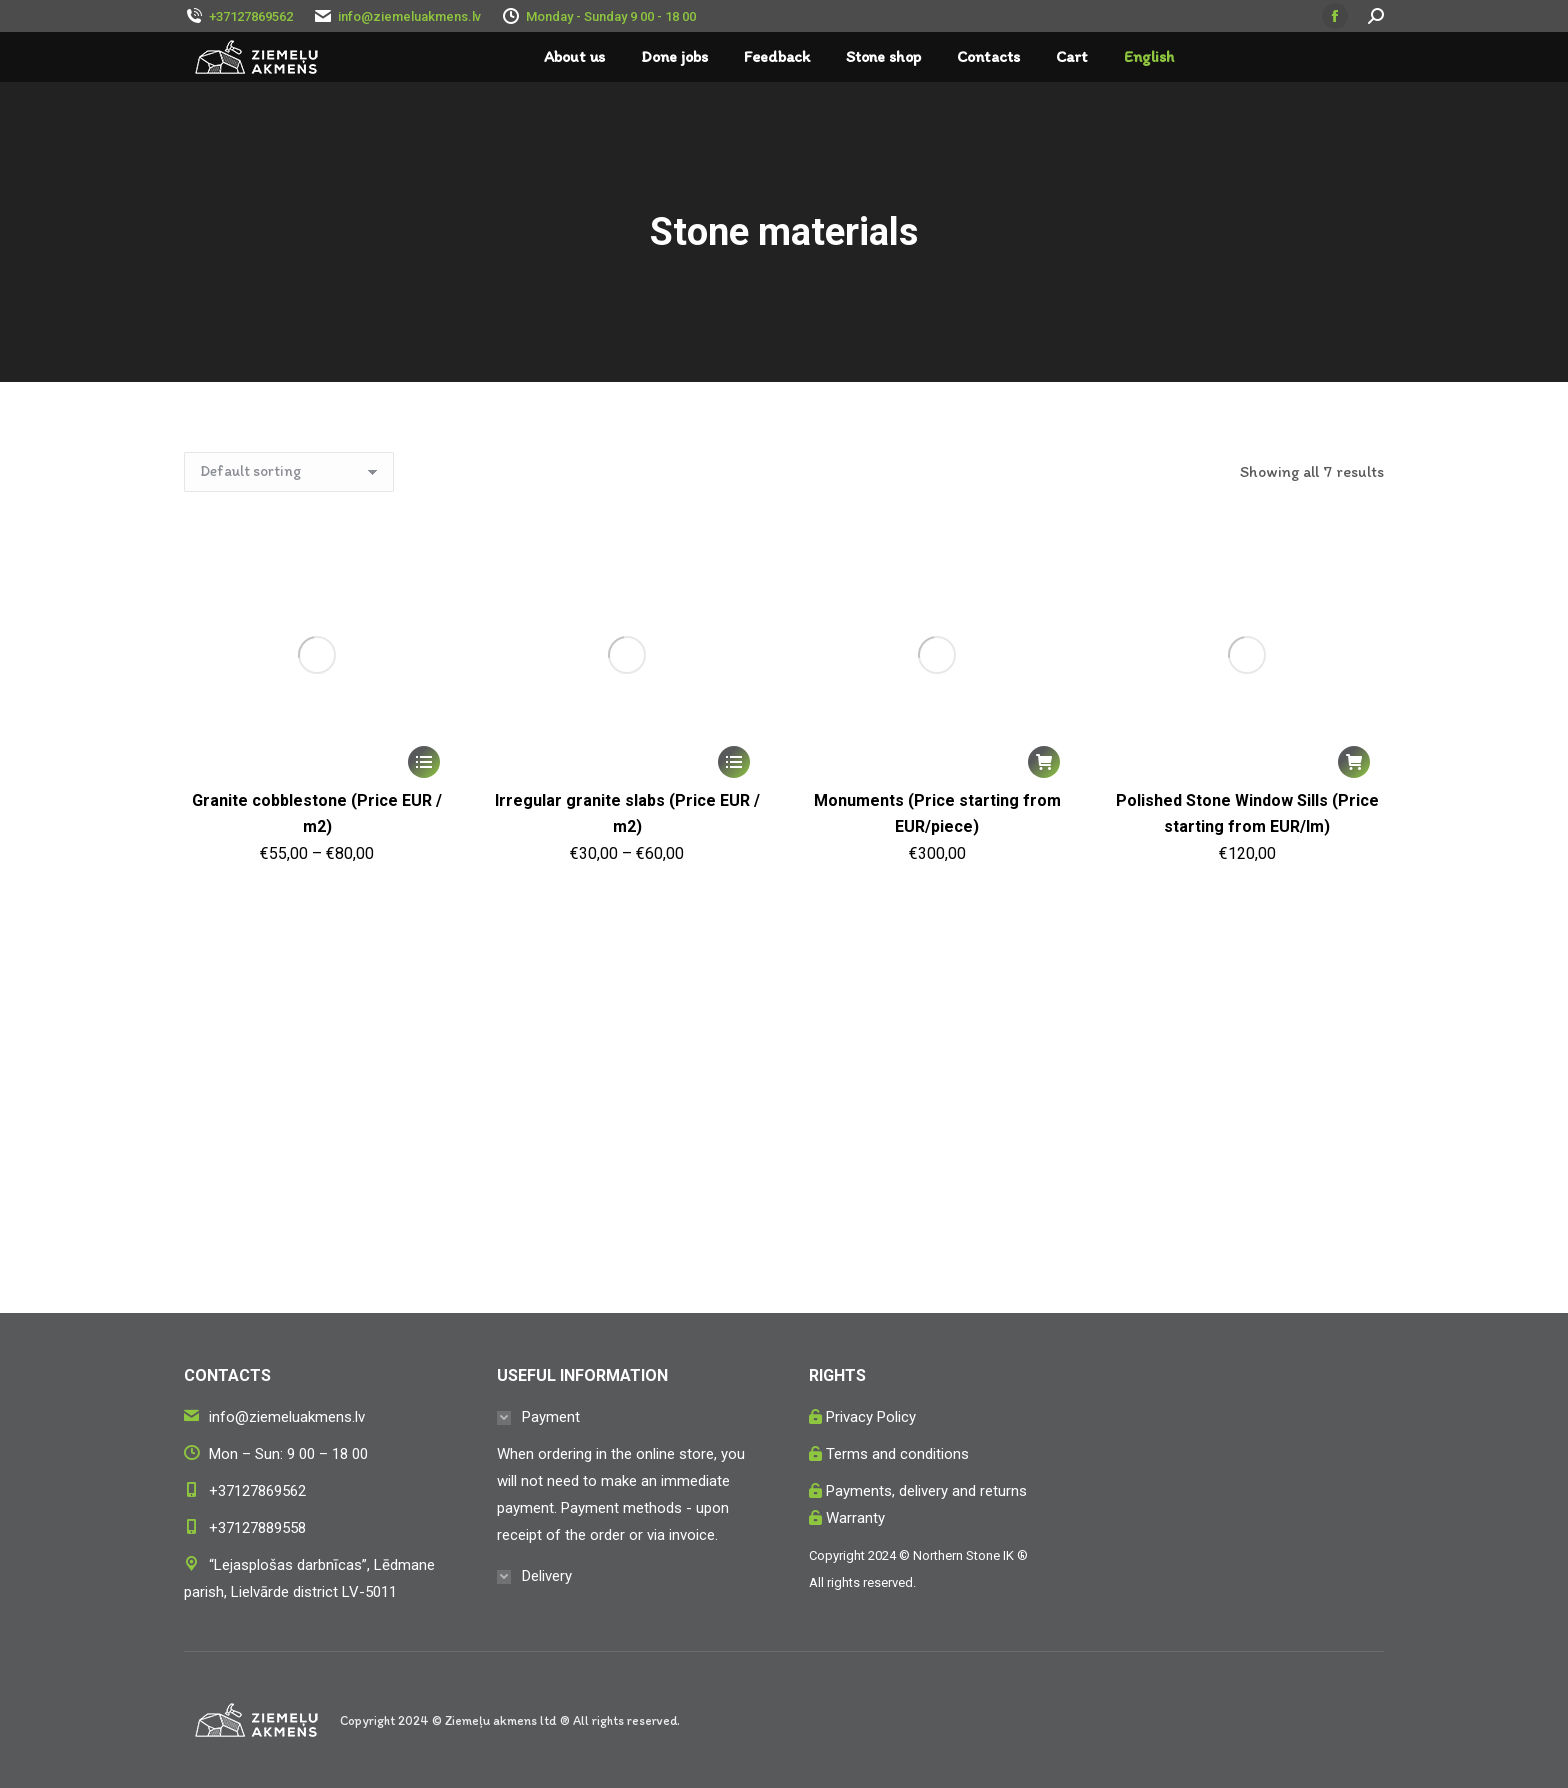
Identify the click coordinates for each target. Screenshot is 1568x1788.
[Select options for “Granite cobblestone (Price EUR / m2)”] (424, 762)
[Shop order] (289, 472)
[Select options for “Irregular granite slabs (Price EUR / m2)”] (734, 762)
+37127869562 (257, 1491)
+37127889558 (257, 1528)
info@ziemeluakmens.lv (409, 16)
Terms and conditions (897, 1454)
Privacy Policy (871, 1417)
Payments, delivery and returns (926, 1491)
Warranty (855, 1518)
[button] (1044, 762)
